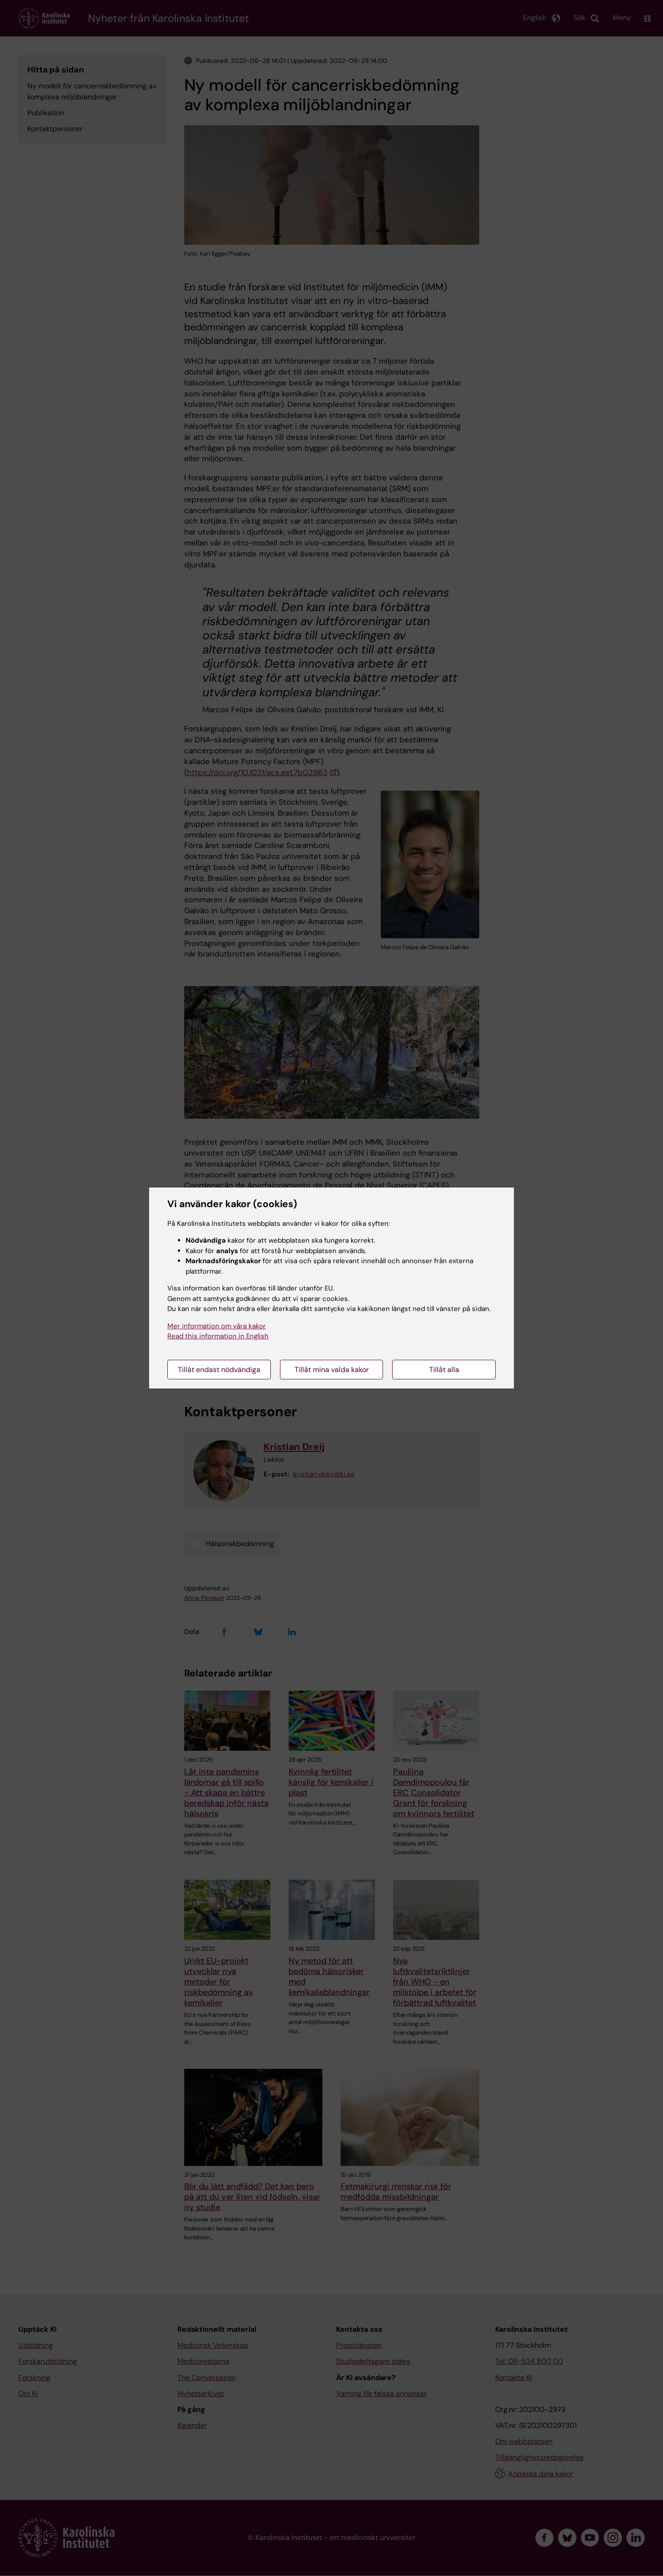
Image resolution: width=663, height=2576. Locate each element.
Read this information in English (218, 1336)
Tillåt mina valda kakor (332, 1369)
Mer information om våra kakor (216, 1326)
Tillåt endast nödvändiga (219, 1369)
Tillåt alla (444, 1369)
